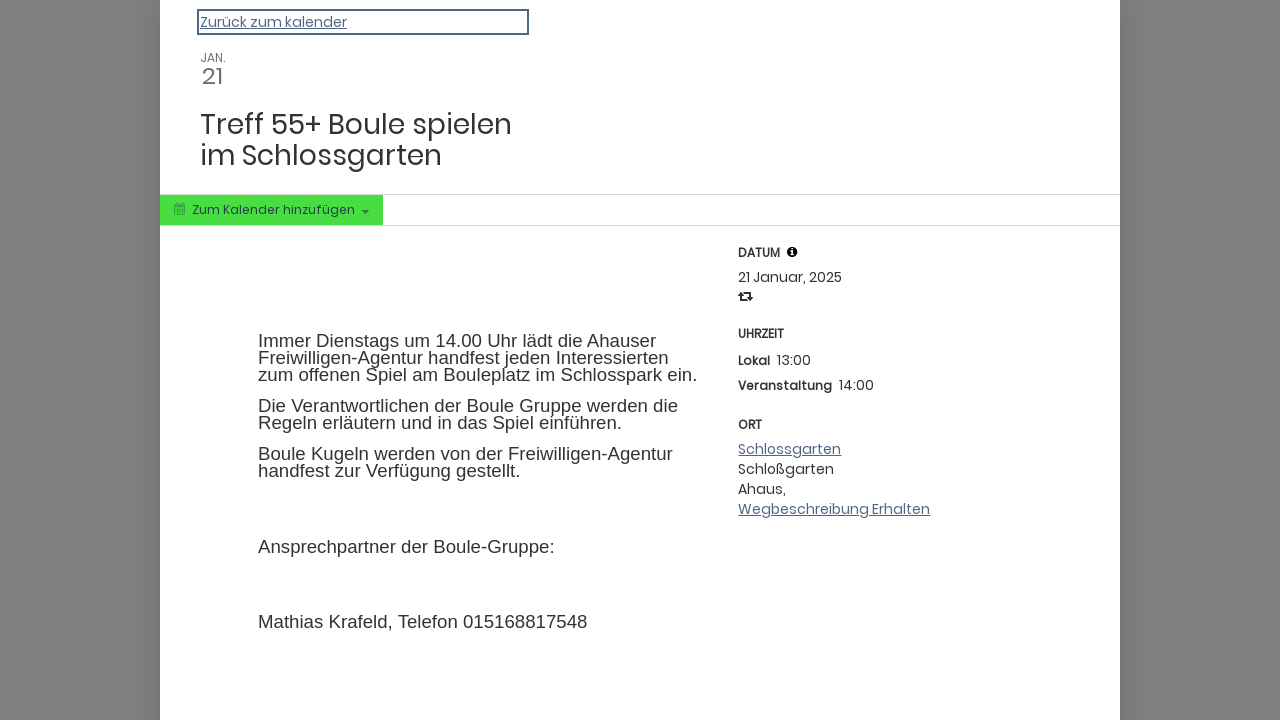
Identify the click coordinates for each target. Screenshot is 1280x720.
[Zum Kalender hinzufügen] (271, 210)
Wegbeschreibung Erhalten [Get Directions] (834, 509)
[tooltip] (792, 252)
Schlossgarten (789, 449)
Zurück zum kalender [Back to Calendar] (273, 22)
